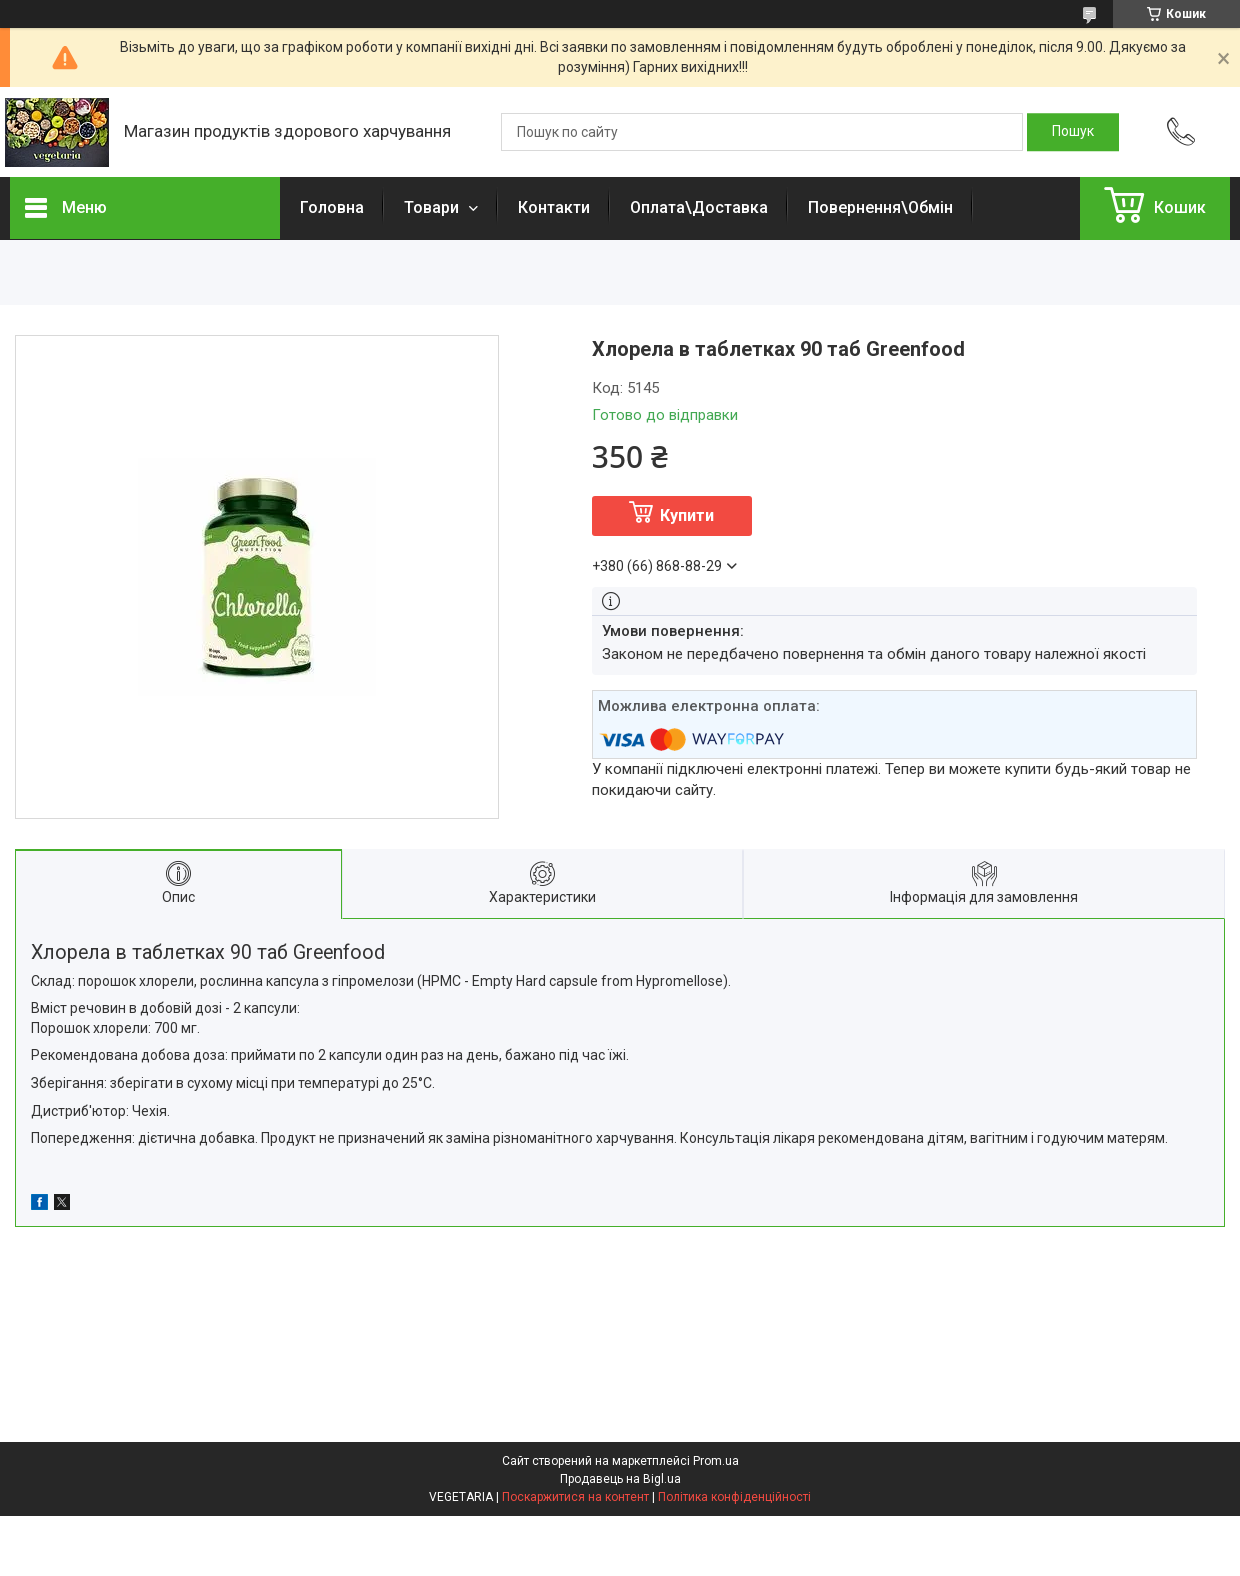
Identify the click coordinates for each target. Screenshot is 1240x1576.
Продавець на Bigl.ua (620, 1479)
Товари (433, 207)
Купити (687, 515)
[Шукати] (1073, 132)
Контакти (554, 207)
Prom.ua (716, 1461)
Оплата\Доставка (699, 207)
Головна (332, 207)
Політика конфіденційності (734, 1497)
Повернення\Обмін (880, 207)
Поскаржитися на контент (575, 1497)
